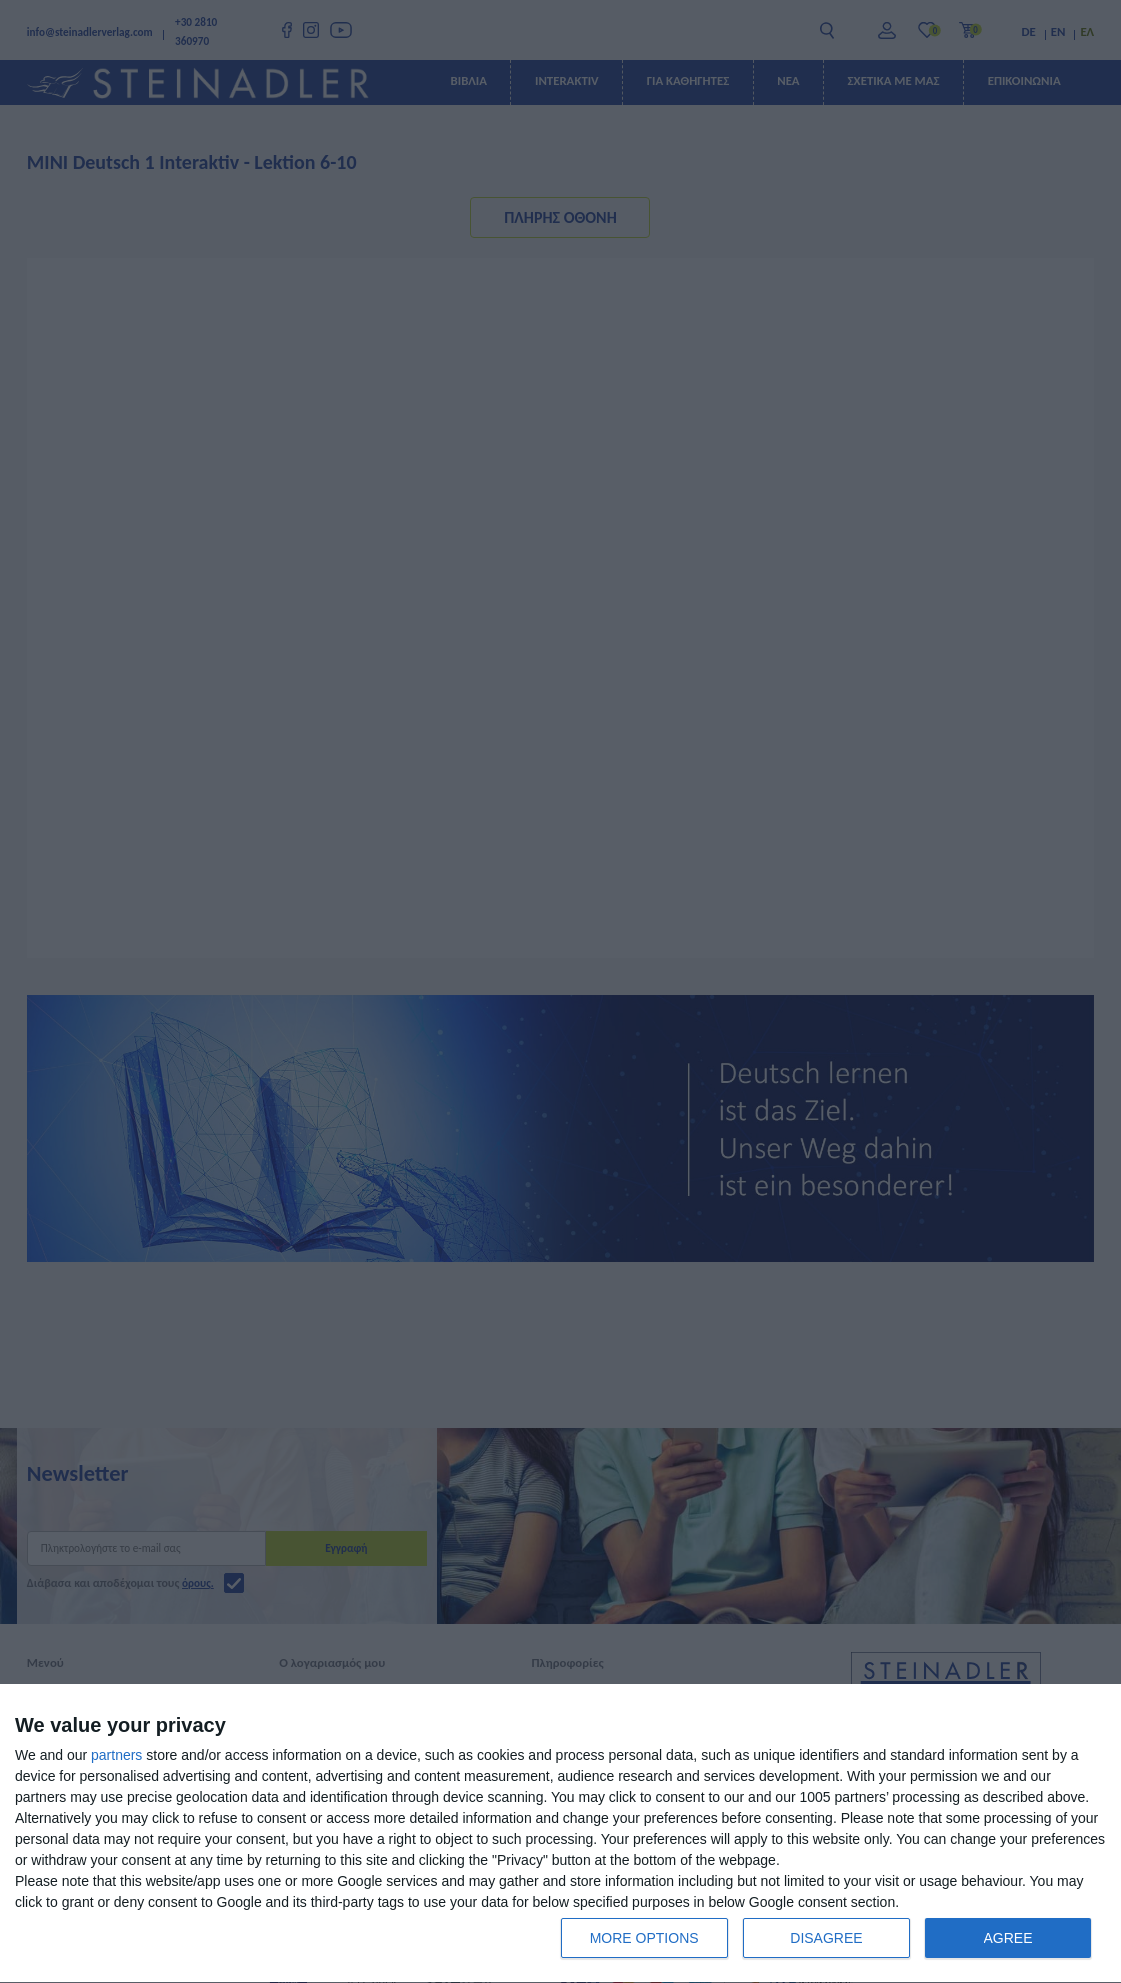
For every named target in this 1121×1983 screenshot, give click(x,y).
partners (116, 1755)
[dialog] (560, 1834)
